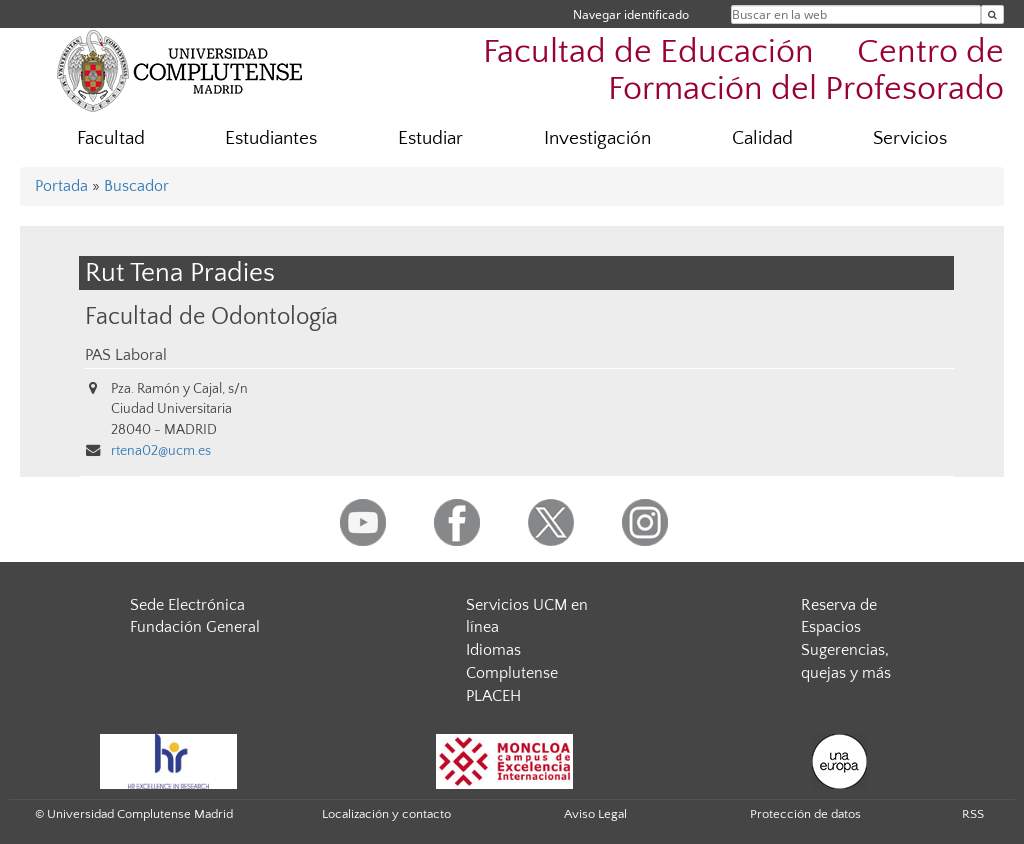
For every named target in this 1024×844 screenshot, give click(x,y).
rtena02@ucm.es (161, 451)
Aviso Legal (595, 814)
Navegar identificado (631, 14)
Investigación (597, 138)
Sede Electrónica (187, 605)
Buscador (136, 186)
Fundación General (195, 627)
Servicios (910, 138)
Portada (61, 186)
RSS (973, 814)
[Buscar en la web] (992, 14)
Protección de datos (805, 814)
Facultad (111, 138)
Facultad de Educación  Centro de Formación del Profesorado (743, 71)
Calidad (762, 138)
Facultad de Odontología (211, 316)
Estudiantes (271, 138)
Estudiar (430, 138)
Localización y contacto (386, 814)
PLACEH (493, 696)
